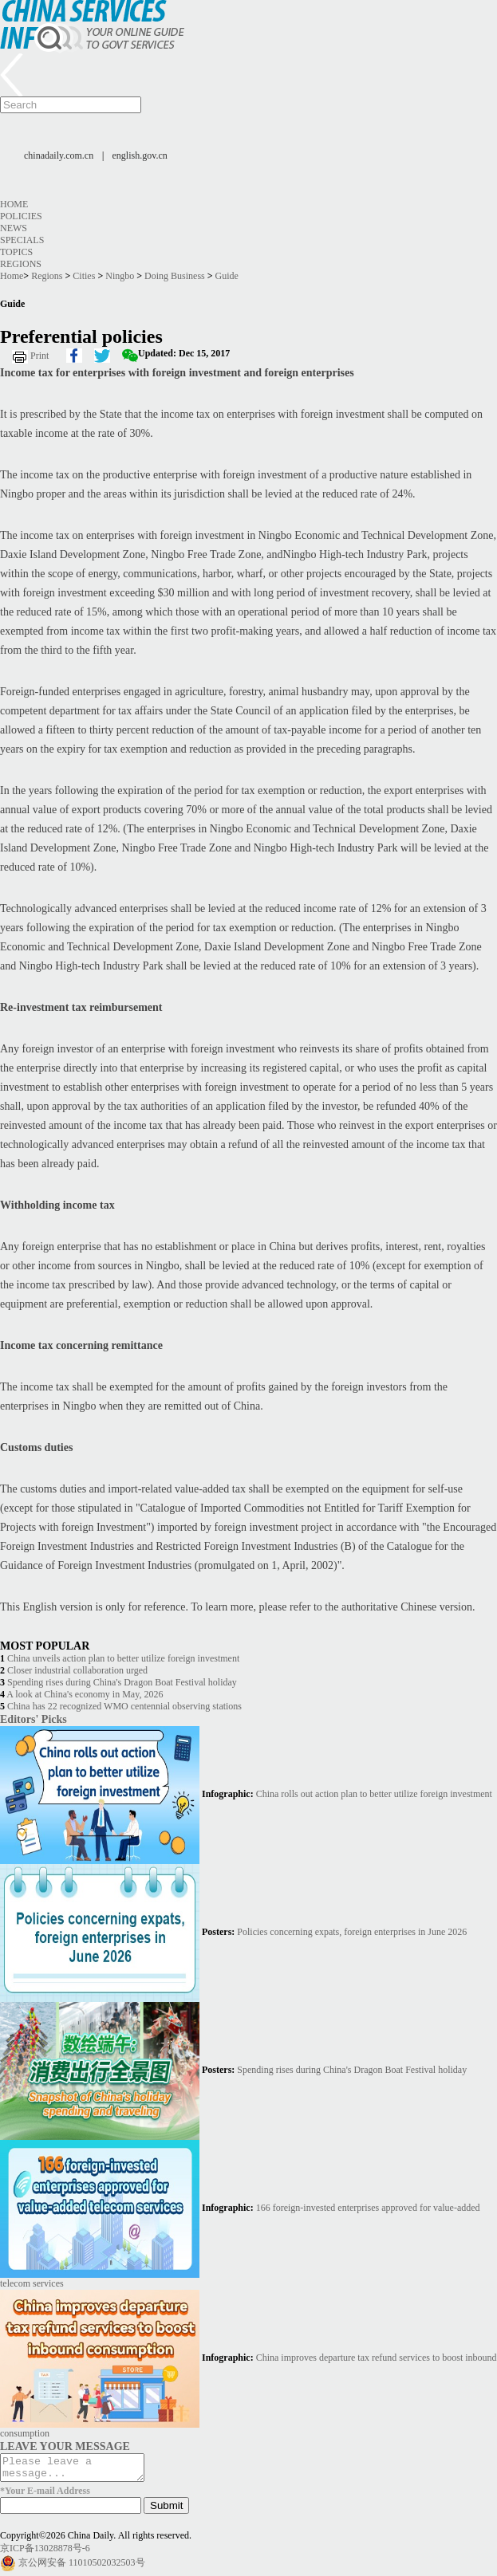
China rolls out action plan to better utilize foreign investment (374, 1793)
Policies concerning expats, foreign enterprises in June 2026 (352, 1931)
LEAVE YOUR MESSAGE (65, 2446)
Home (14, 204)
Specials (22, 240)
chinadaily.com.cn (58, 155)
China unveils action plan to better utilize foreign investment (123, 1658)
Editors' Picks (33, 1719)
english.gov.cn (140, 155)
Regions (20, 263)
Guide (227, 275)
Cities (84, 275)
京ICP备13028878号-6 (45, 2552)
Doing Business (174, 275)
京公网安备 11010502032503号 (81, 2567)
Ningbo (119, 275)
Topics (16, 252)
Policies (21, 216)
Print (39, 355)
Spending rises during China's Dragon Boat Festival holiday (122, 1682)
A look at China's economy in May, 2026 (84, 1694)
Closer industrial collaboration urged (77, 1670)
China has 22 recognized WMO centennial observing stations (124, 1706)
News (13, 228)
